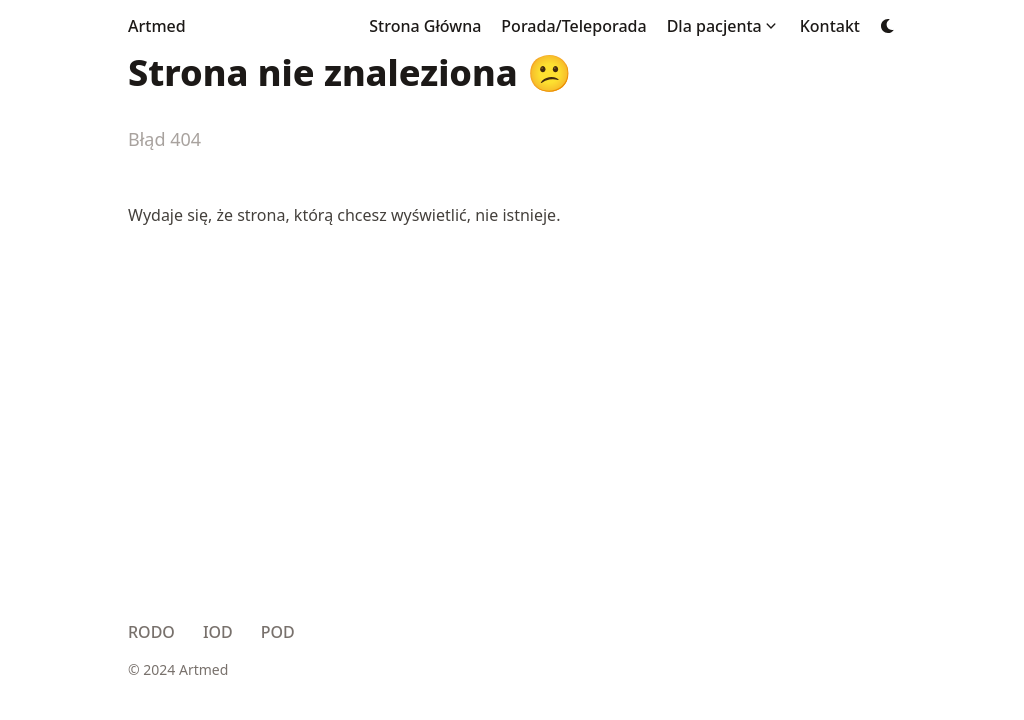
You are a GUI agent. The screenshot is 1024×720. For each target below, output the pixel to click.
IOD (218, 632)
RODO (151, 632)
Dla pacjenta (714, 26)
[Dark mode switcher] (888, 26)
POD (278, 632)
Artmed (157, 26)
